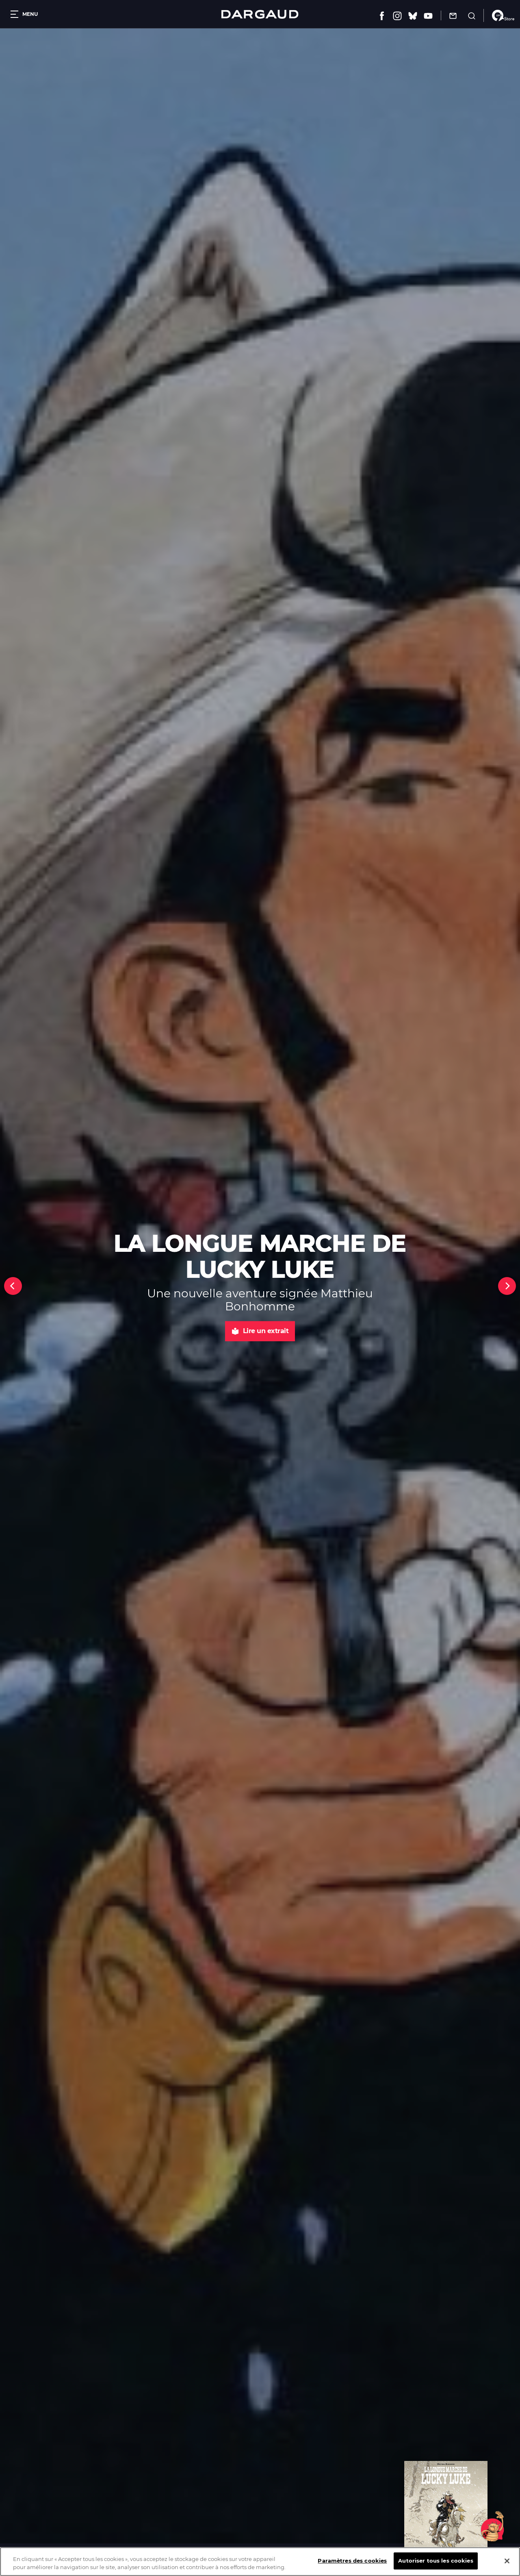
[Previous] (13, 1286)
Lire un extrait (260, 1331)
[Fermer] (507, 2561)
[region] (260, 2561)
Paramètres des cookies (352, 2560)
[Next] (507, 1286)
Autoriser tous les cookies (435, 2560)
